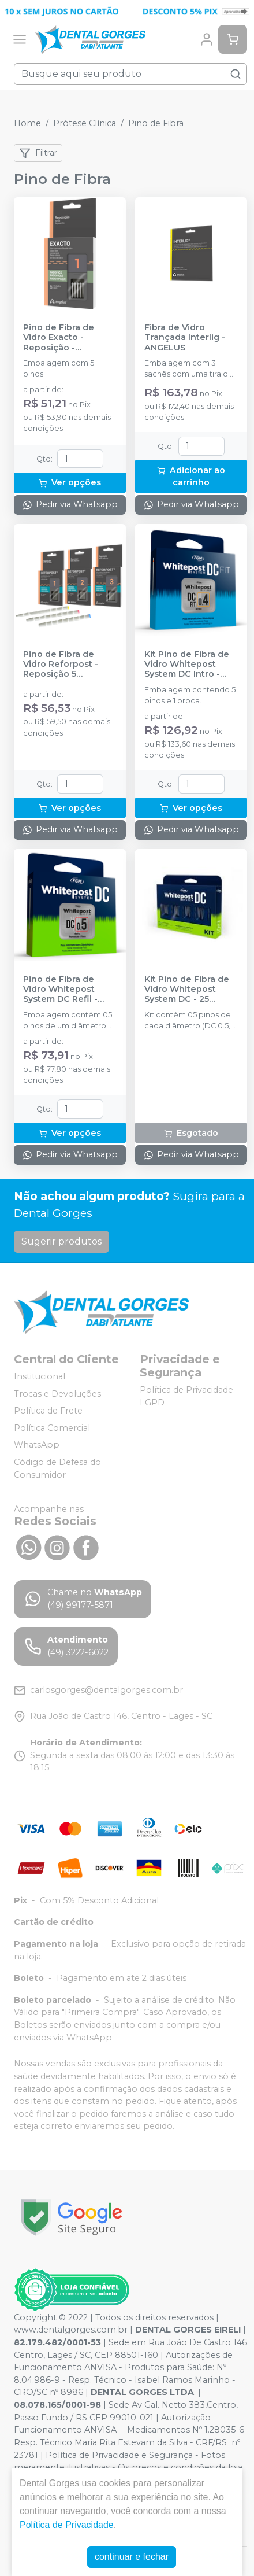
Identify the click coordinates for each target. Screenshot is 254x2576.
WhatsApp (36, 1445)
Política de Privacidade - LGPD (189, 1396)
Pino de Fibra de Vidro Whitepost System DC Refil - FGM (60, 990)
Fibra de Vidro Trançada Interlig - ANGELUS (184, 338)
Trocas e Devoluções (57, 1394)
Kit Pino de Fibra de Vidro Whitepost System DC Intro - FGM (186, 664)
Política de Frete (48, 1410)
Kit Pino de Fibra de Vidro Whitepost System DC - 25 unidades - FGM (186, 990)
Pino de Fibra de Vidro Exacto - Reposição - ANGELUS (58, 338)
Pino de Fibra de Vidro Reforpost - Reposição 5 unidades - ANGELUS (68, 664)
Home (27, 123)
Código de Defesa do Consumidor (57, 1468)
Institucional (39, 1376)
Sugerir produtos (61, 1241)
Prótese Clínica (84, 123)
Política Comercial (52, 1428)
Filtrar (38, 153)
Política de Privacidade (67, 2525)
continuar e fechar (132, 2557)
